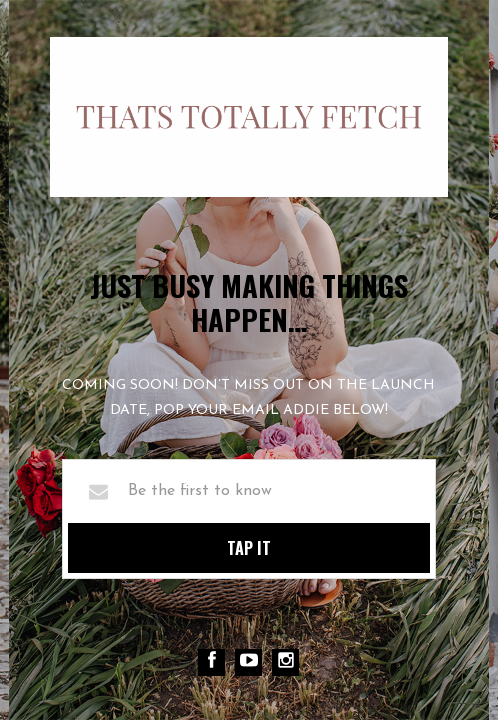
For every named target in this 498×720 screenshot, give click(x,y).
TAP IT (249, 548)
